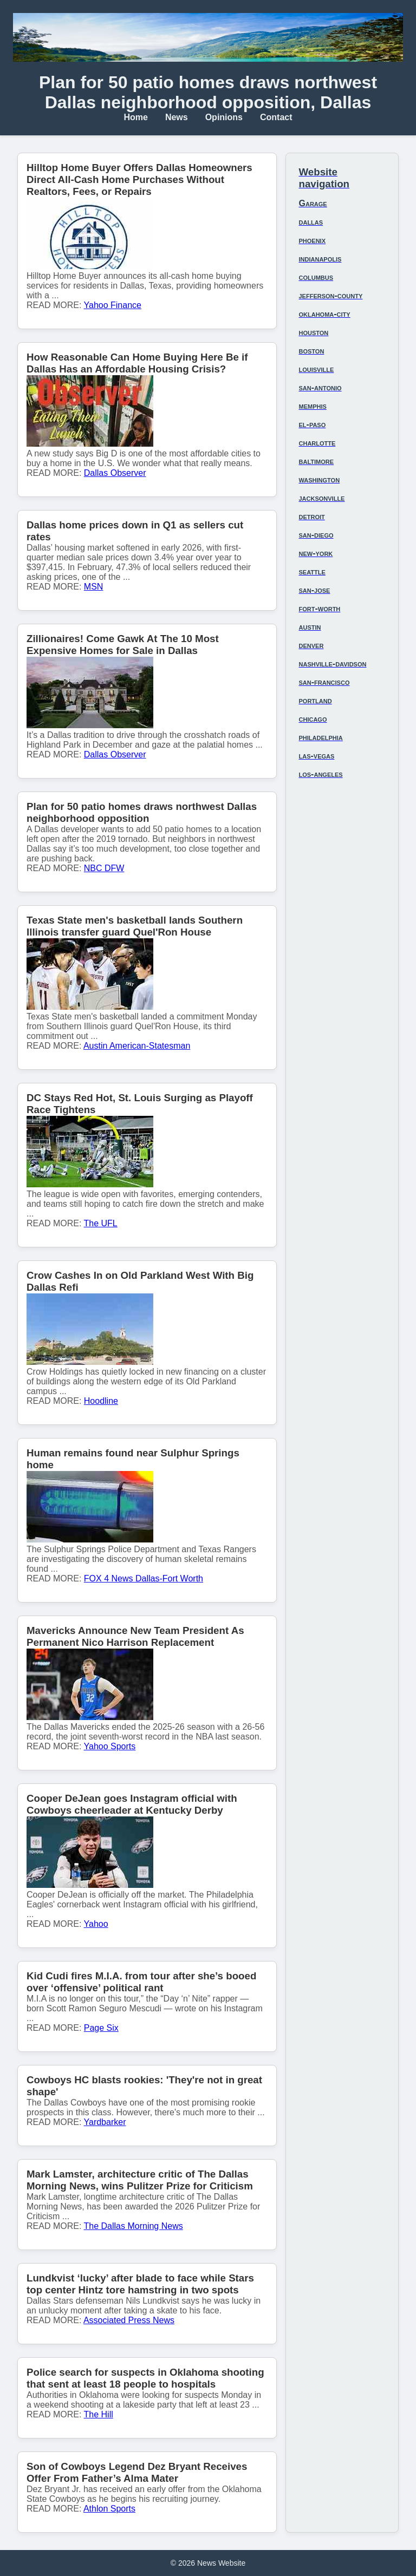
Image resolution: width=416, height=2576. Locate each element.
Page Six (101, 2027)
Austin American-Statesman (136, 1045)
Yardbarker (105, 2122)
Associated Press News (128, 2320)
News (176, 117)
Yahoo (96, 1923)
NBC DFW (104, 868)
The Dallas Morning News (133, 2226)
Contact (276, 117)
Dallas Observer (115, 473)
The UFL (101, 1223)
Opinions (224, 117)
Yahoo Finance (112, 305)
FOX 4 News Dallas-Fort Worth (143, 1578)
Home (135, 117)
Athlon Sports (109, 2508)
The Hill (98, 2414)
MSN (93, 586)
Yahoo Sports (110, 1746)
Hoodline (101, 1400)
